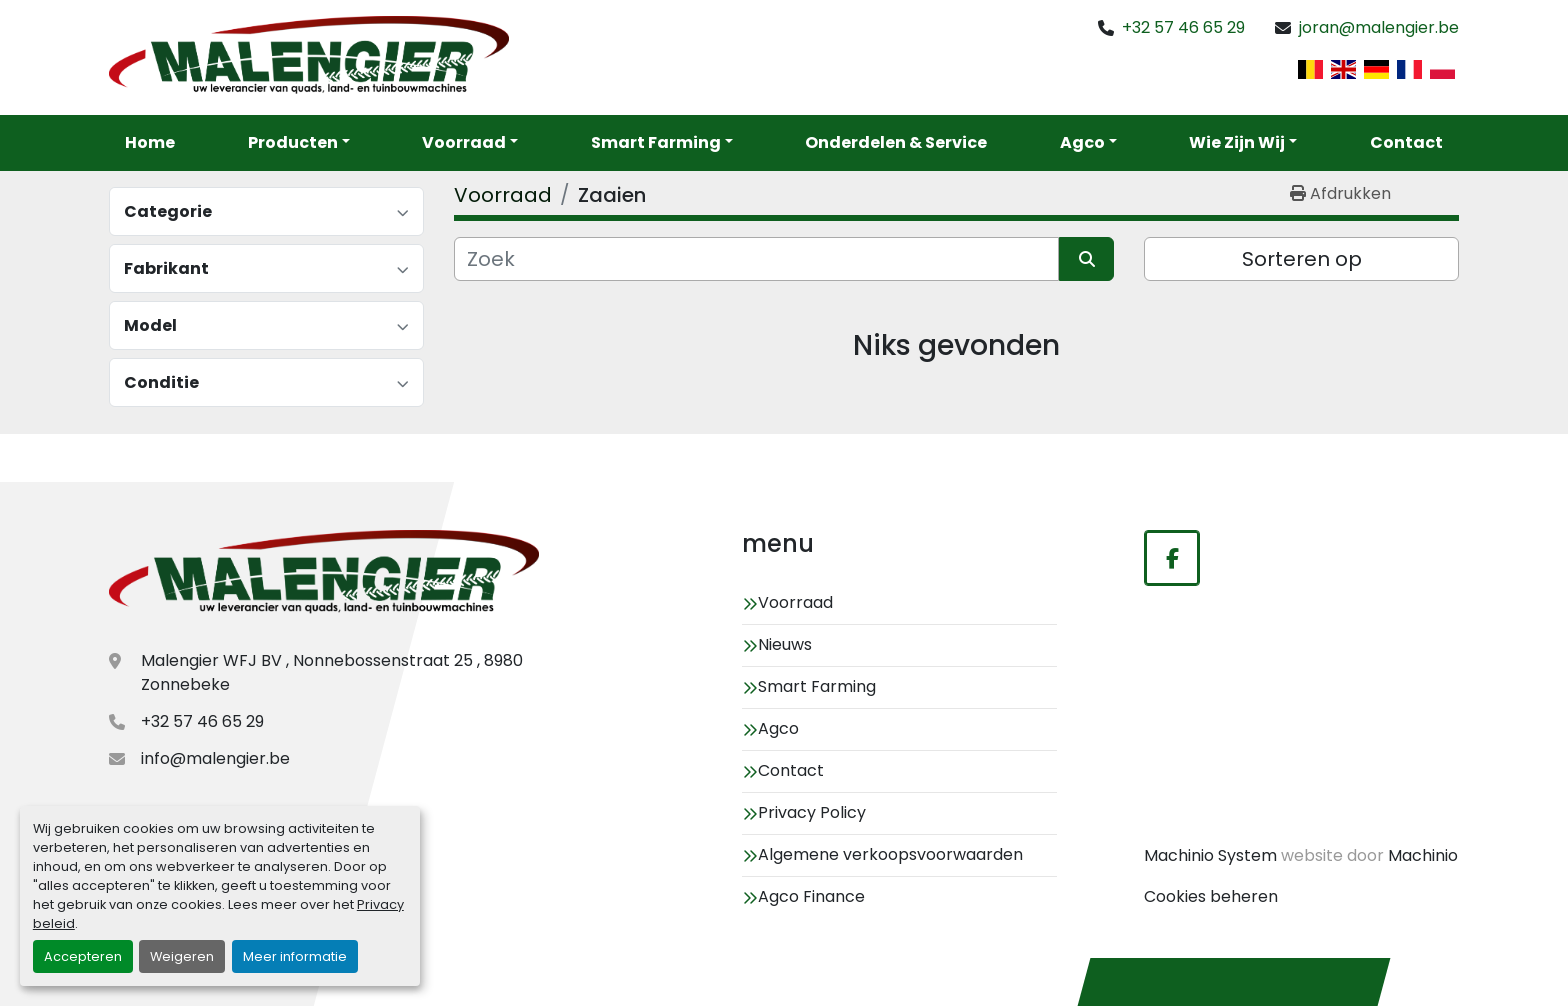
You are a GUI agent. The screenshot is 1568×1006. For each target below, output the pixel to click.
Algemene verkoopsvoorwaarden (890, 854)
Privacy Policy (812, 812)
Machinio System (1210, 855)
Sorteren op (1302, 259)
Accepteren (83, 956)
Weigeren (182, 956)
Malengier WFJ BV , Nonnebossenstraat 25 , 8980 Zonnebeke (332, 672)
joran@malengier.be (1379, 27)
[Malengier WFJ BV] (324, 574)
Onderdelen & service (896, 142)
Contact (1406, 142)
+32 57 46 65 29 (1183, 27)
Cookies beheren (1211, 896)
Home (150, 142)
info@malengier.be (215, 758)
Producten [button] (293, 142)
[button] (470, 143)
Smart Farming (656, 142)
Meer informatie (295, 956)
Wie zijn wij (1237, 142)
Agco (1082, 142)
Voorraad (464, 142)
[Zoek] (756, 259)
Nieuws (785, 644)
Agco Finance (811, 896)
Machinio (1423, 855)
